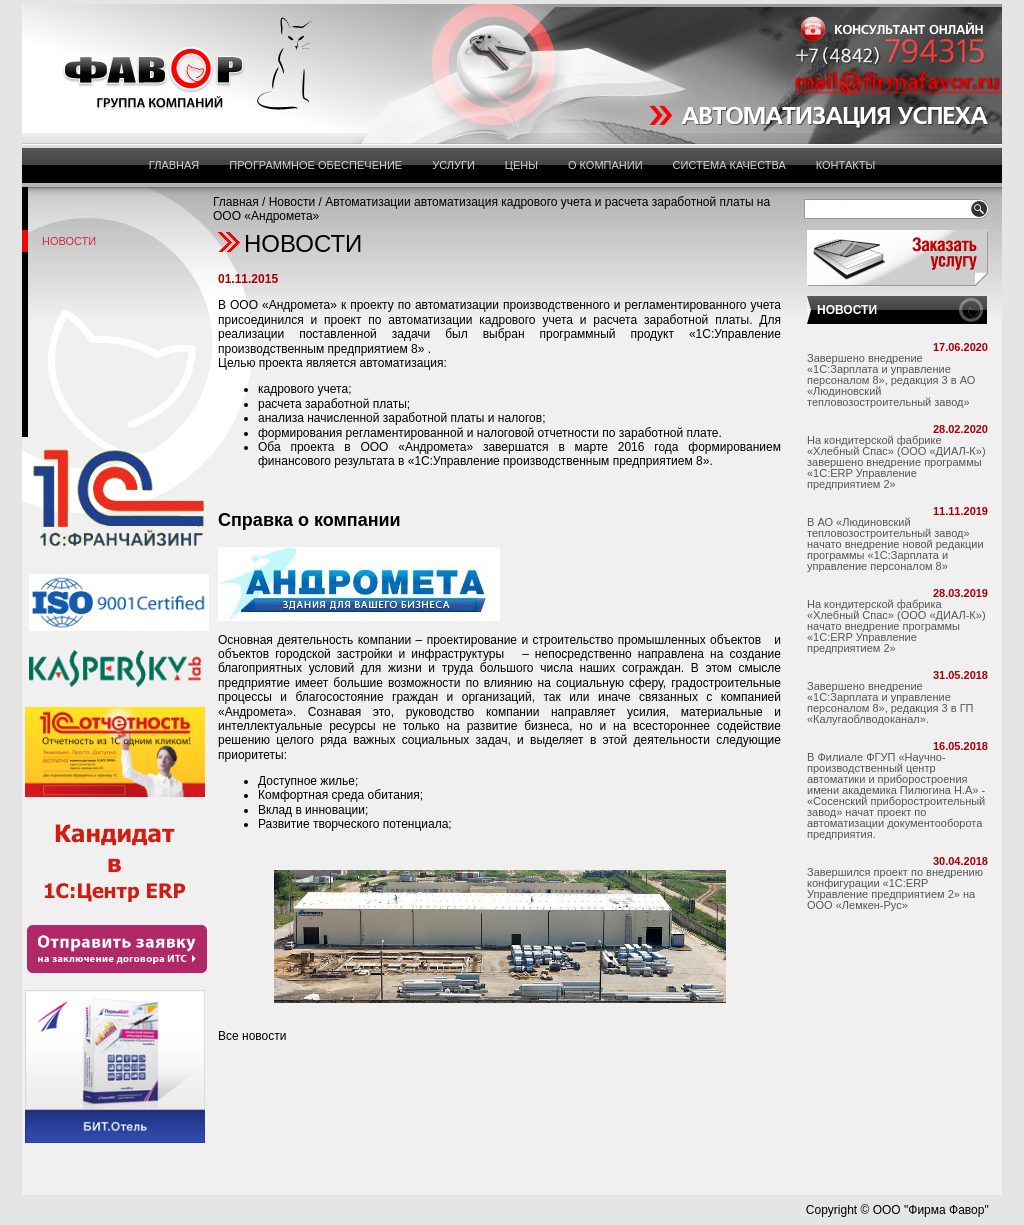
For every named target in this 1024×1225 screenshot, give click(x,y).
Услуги (453, 165)
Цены (521, 165)
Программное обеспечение (315, 165)
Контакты (845, 165)
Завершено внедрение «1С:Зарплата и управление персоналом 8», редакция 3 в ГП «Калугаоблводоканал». (890, 702)
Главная (174, 165)
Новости (292, 202)
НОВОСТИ (847, 310)
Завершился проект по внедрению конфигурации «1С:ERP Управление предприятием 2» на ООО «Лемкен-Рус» (895, 888)
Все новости (252, 1036)
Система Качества (729, 165)
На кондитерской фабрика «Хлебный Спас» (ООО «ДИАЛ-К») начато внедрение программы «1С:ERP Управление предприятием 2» (896, 626)
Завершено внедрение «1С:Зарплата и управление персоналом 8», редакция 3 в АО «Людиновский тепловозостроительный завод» (891, 380)
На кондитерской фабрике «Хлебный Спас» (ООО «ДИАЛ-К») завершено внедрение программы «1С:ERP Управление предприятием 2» (896, 462)
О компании (605, 165)
